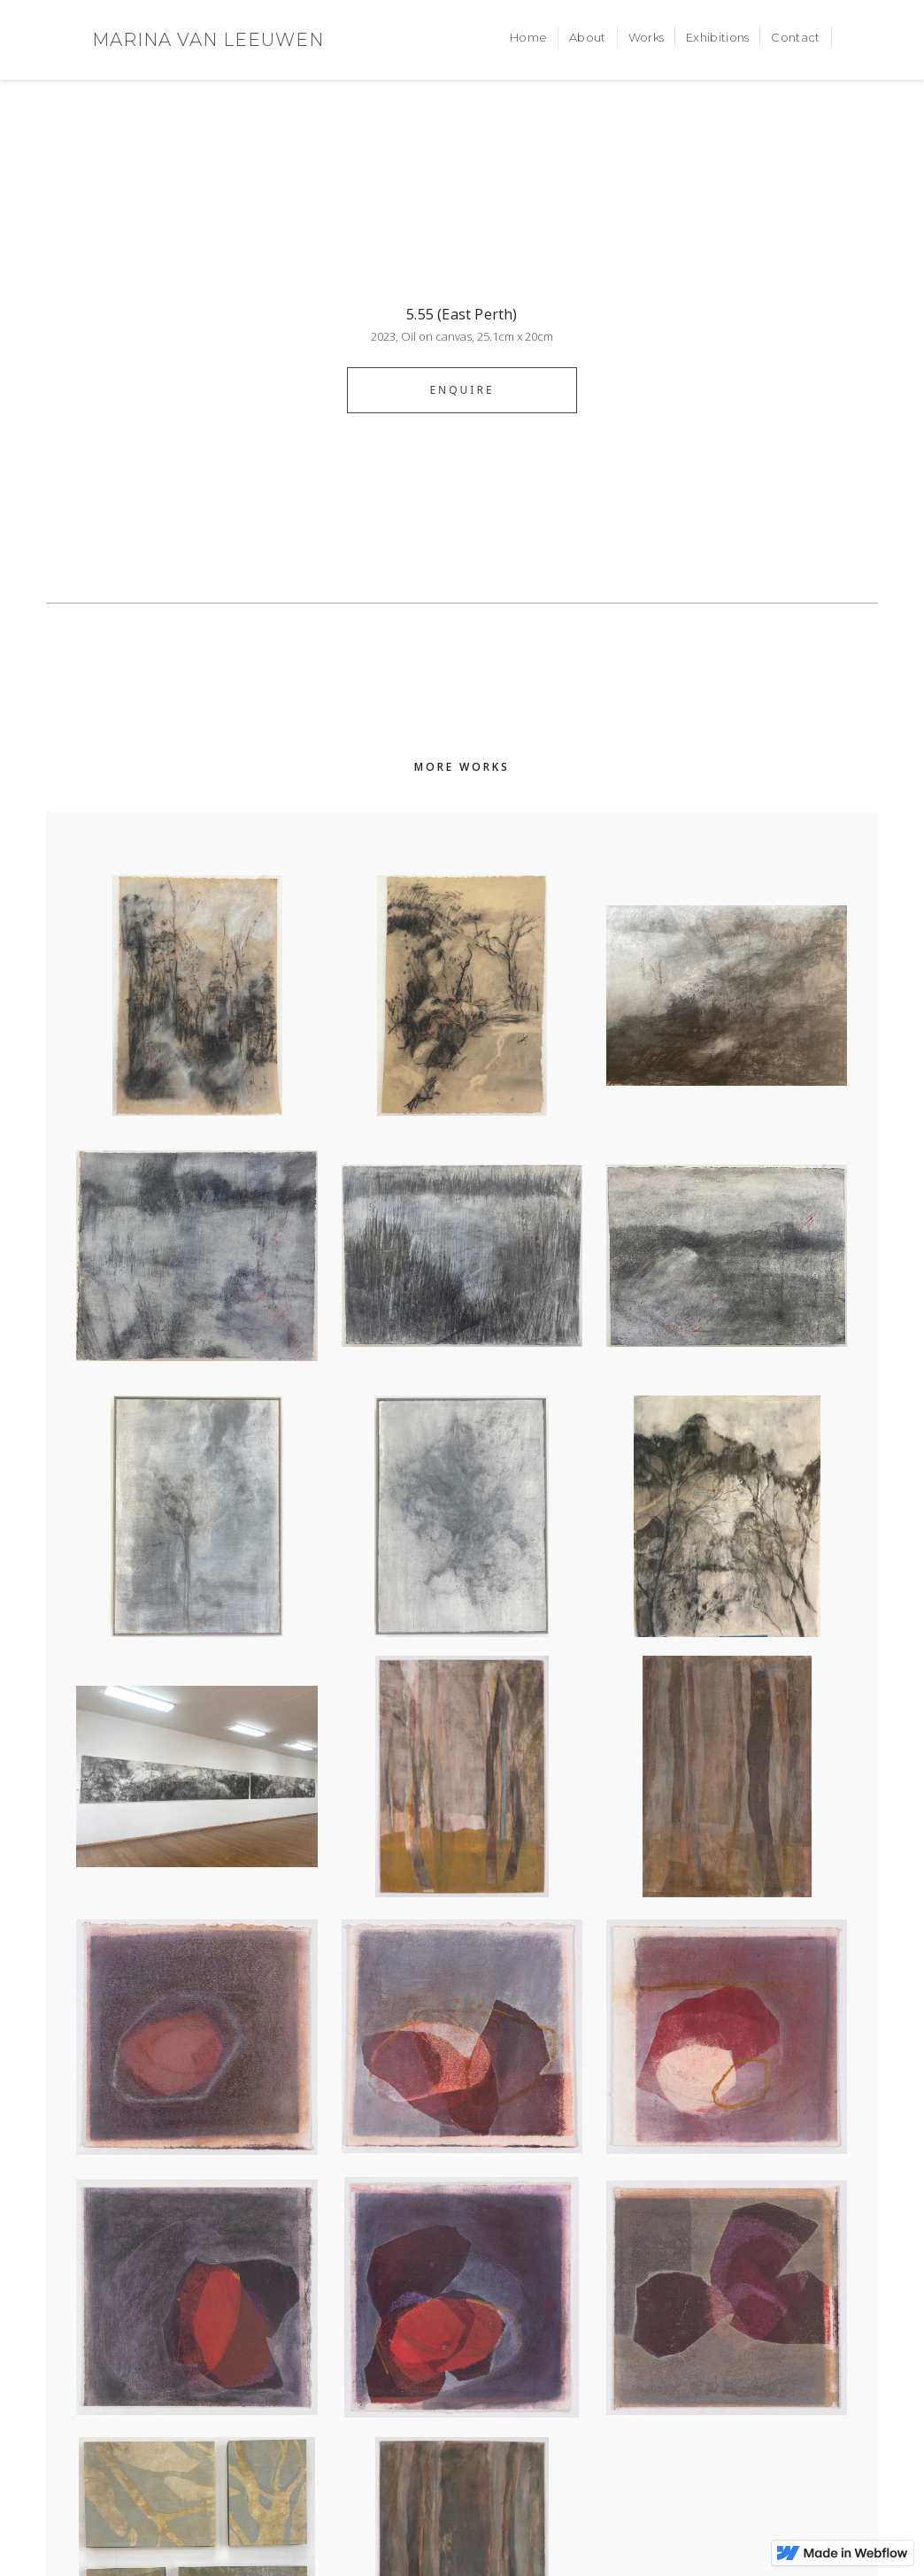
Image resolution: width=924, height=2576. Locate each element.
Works (646, 37)
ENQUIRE (461, 389)
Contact (795, 37)
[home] (208, 40)
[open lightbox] (462, 243)
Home (528, 37)
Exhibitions (717, 37)
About (587, 37)
